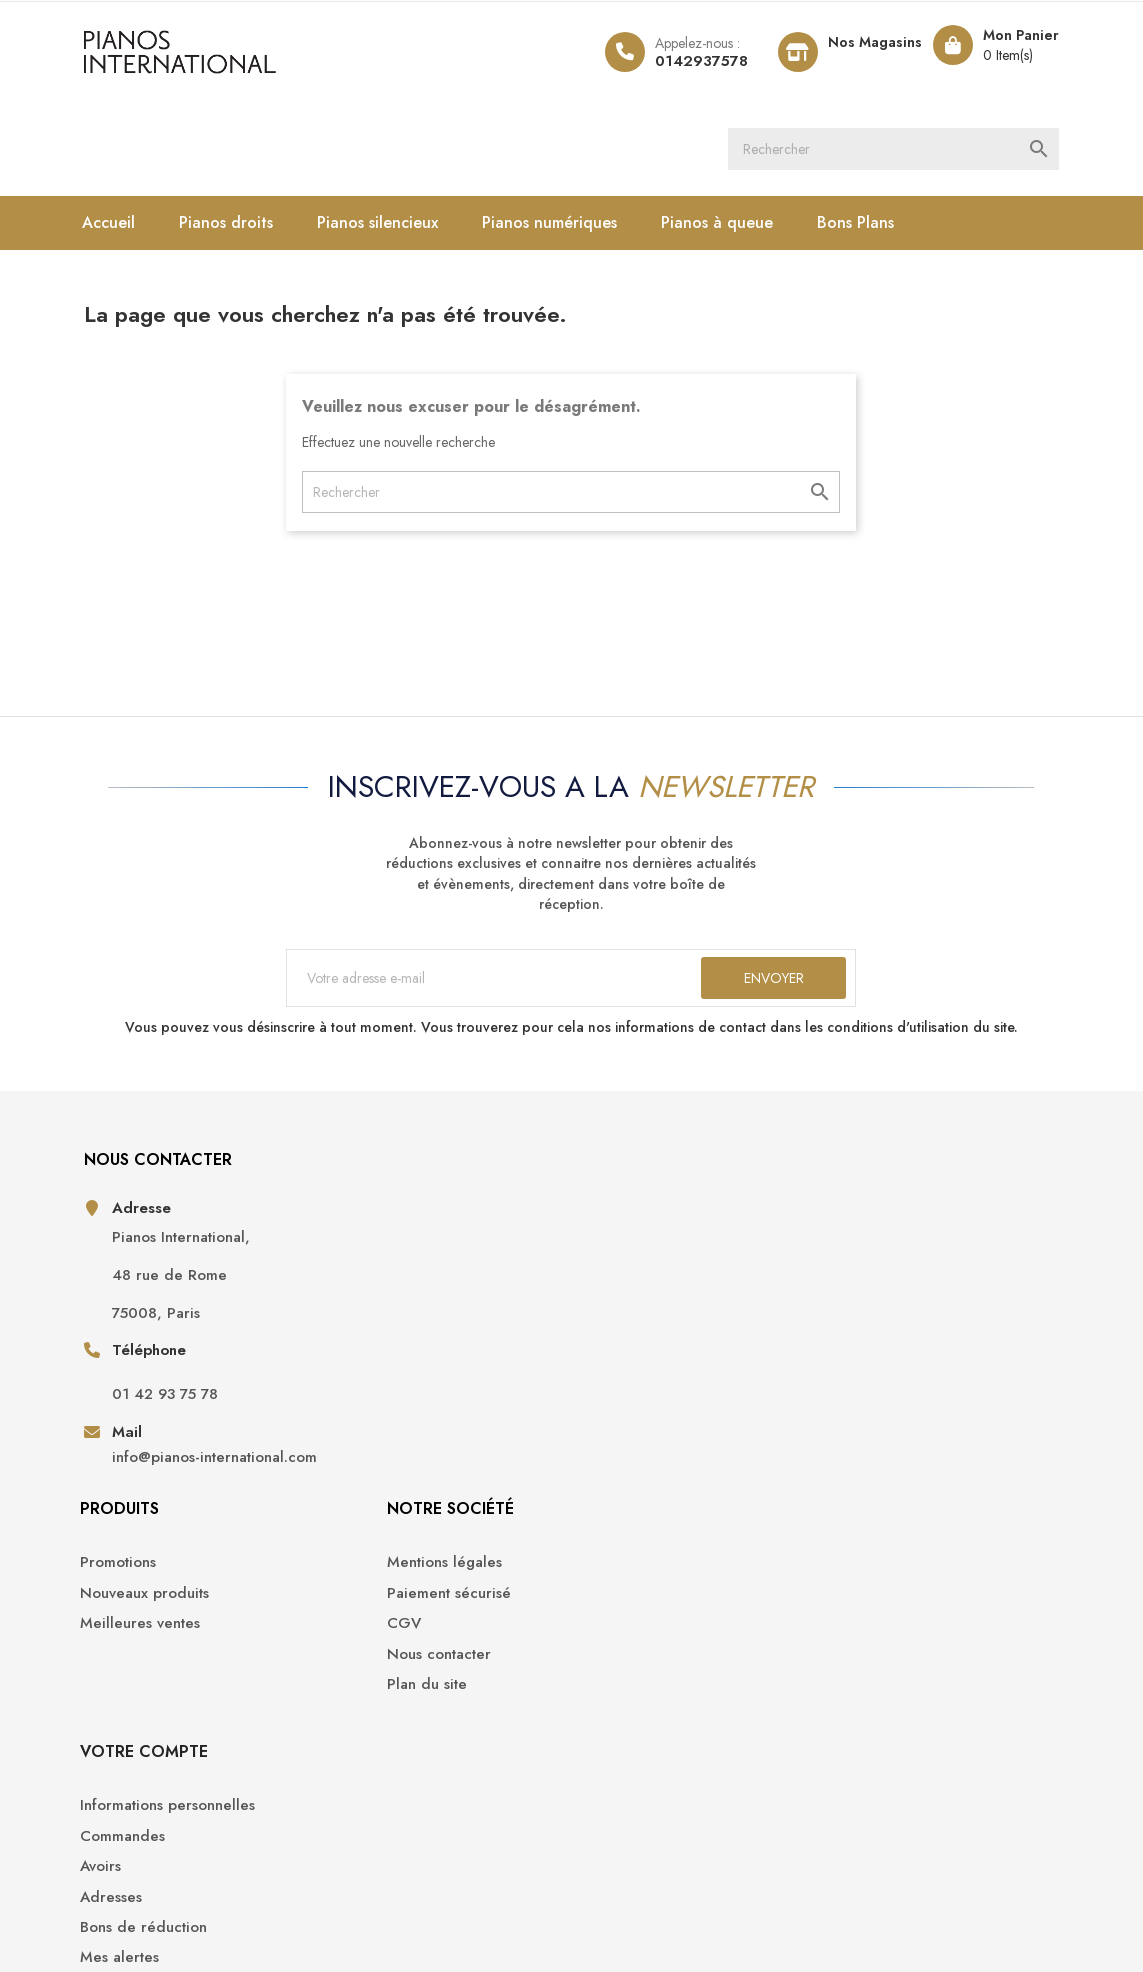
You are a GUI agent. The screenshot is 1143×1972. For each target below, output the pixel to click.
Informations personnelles (916, 1240)
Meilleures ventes (404, 1301)
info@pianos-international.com (188, 1501)
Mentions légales (644, 1240)
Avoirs (849, 1301)
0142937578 (680, 61)
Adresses (860, 1331)
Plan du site (627, 1362)
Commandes (871, 1271)
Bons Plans (875, 228)
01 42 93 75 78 (183, 1427)
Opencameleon (430, 1902)
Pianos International (229, 1902)
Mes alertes (868, 1392)
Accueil (128, 228)
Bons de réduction (892, 1362)
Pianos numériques (569, 228)
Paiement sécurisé (649, 1271)
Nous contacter (639, 1331)
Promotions (382, 1240)
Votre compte (893, 1186)
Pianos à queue (737, 228)
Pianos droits (246, 228)
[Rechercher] (916, 152)
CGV (604, 1301)
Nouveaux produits (408, 1271)
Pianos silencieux (397, 228)
